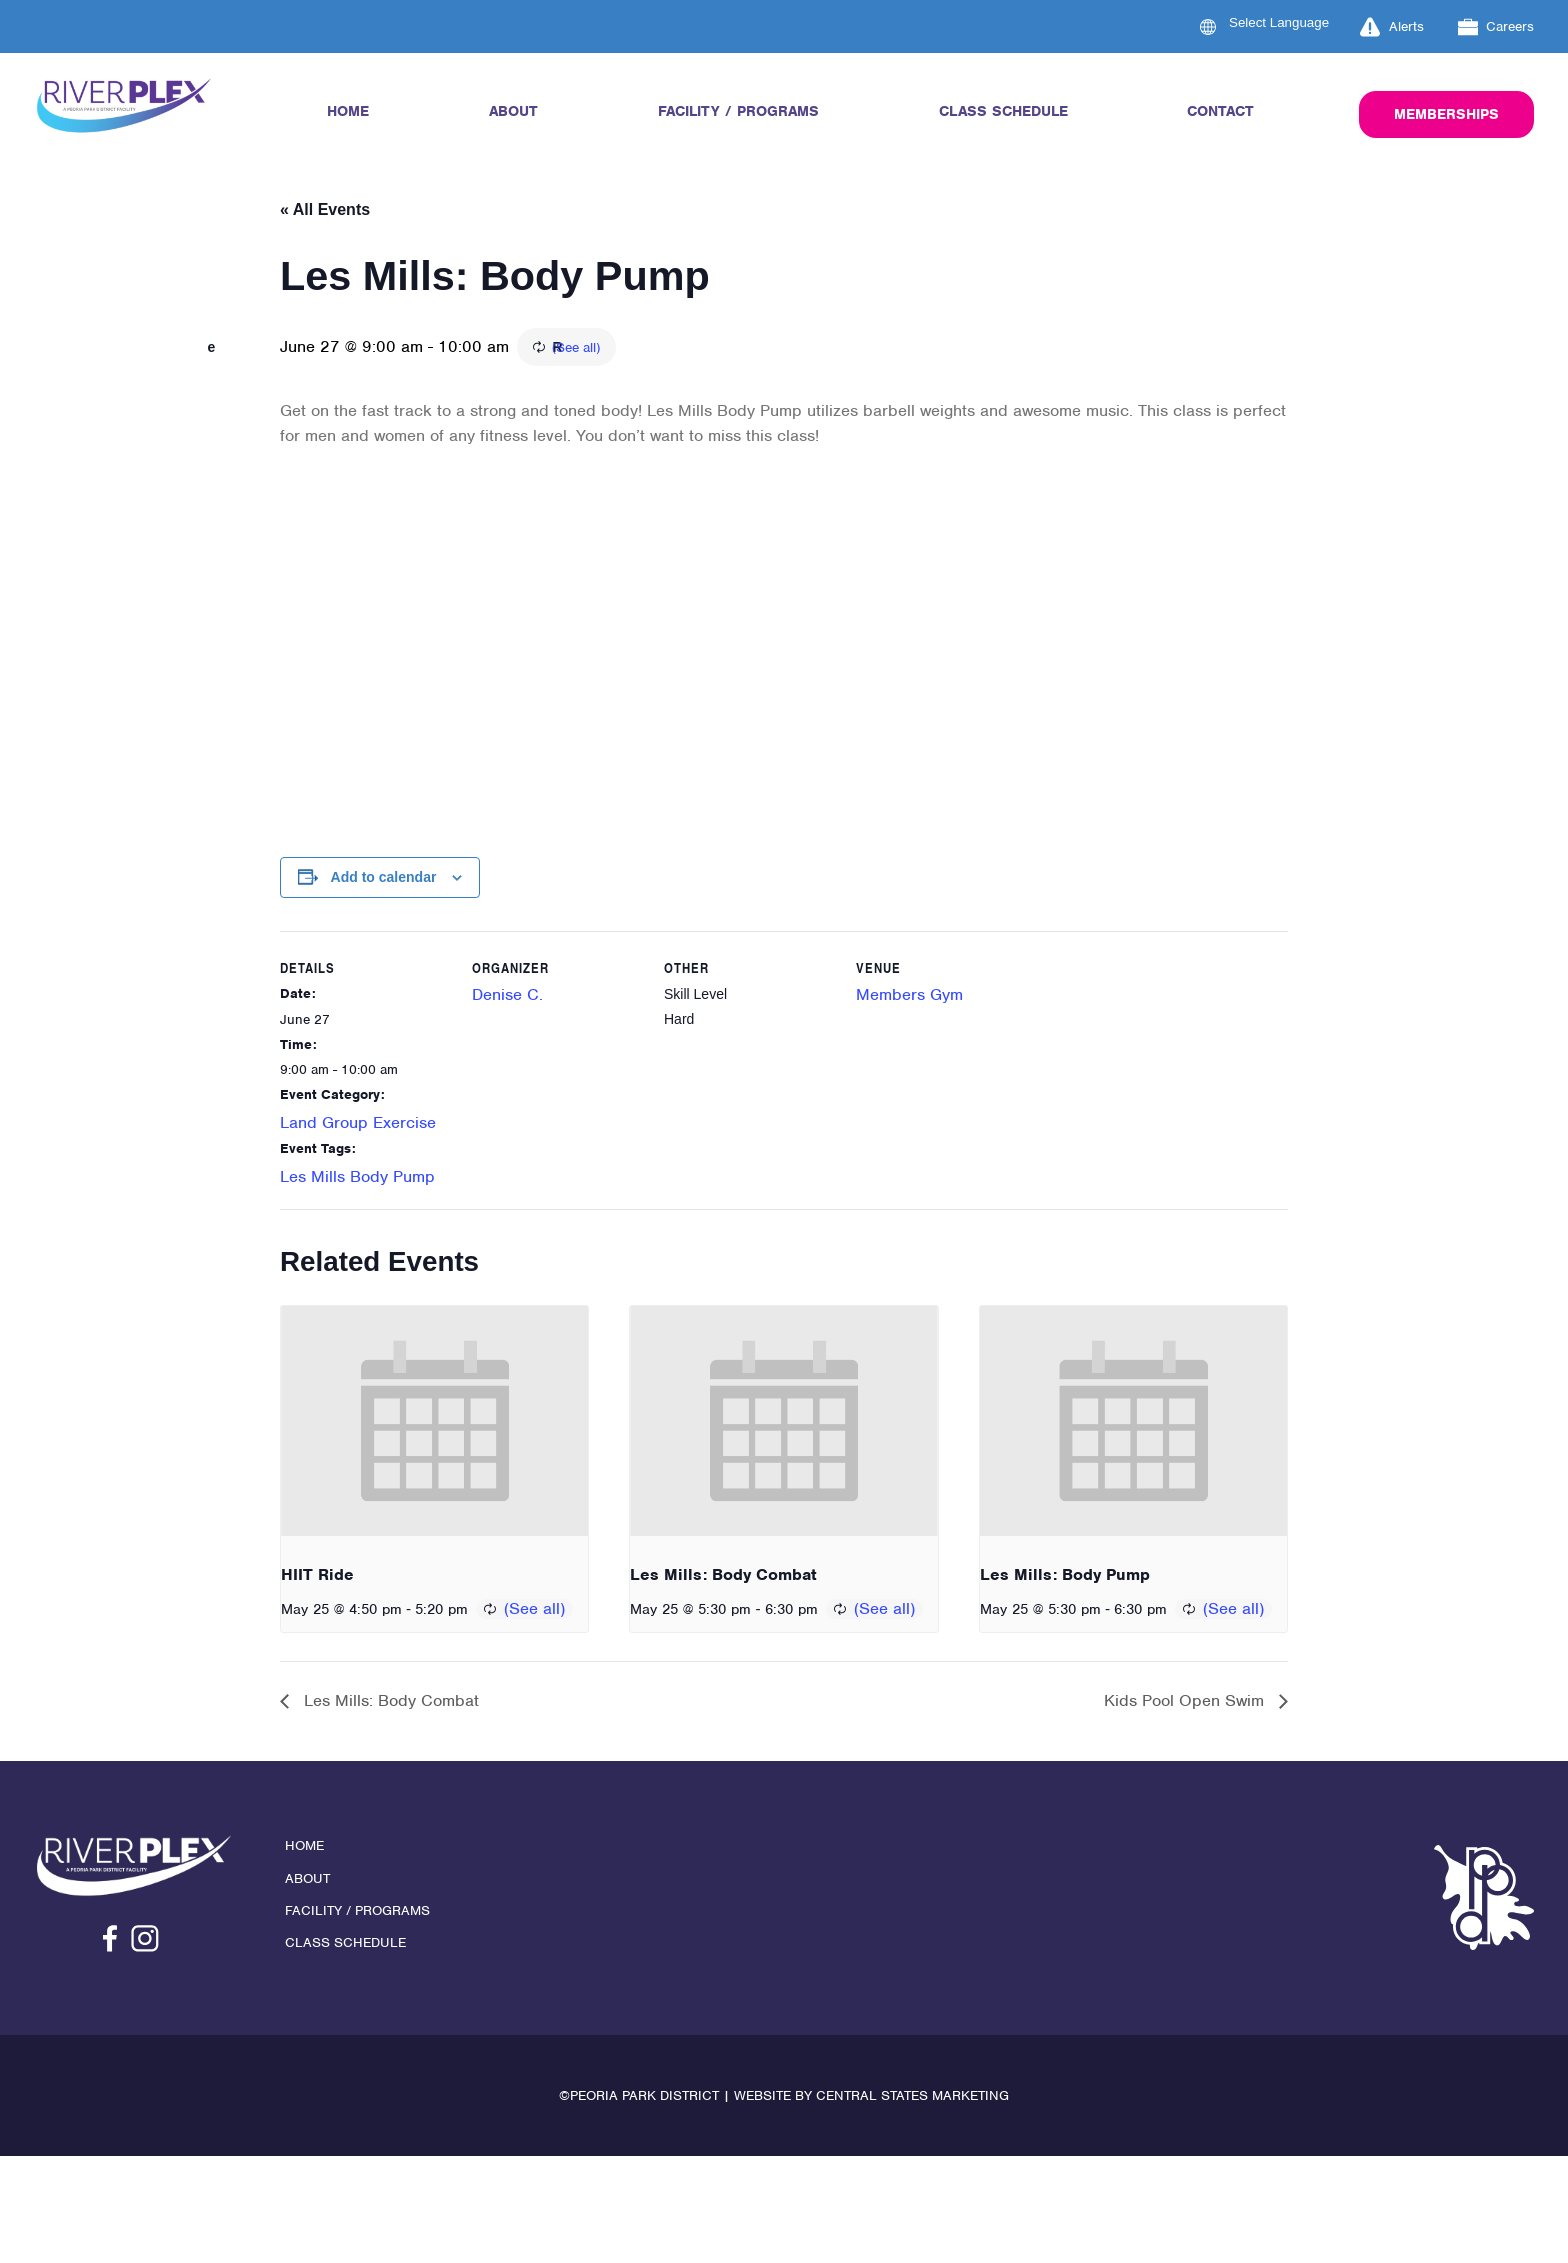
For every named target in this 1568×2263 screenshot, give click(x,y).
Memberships (1446, 114)
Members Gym (909, 997)
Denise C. (507, 997)
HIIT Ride (317, 1577)
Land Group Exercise (358, 1124)
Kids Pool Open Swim (1186, 1704)
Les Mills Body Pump (357, 1179)
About (513, 111)
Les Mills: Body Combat (723, 1577)
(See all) (689, 349)
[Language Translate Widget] (1291, 22)
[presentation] (434, 1424)
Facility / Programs (738, 111)
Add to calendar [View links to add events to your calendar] (384, 879)
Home (348, 111)
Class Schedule (1003, 111)
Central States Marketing (912, 2099)
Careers (1496, 27)
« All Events (325, 209)
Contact (1220, 111)
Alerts (1392, 27)
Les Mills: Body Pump (1065, 1577)
